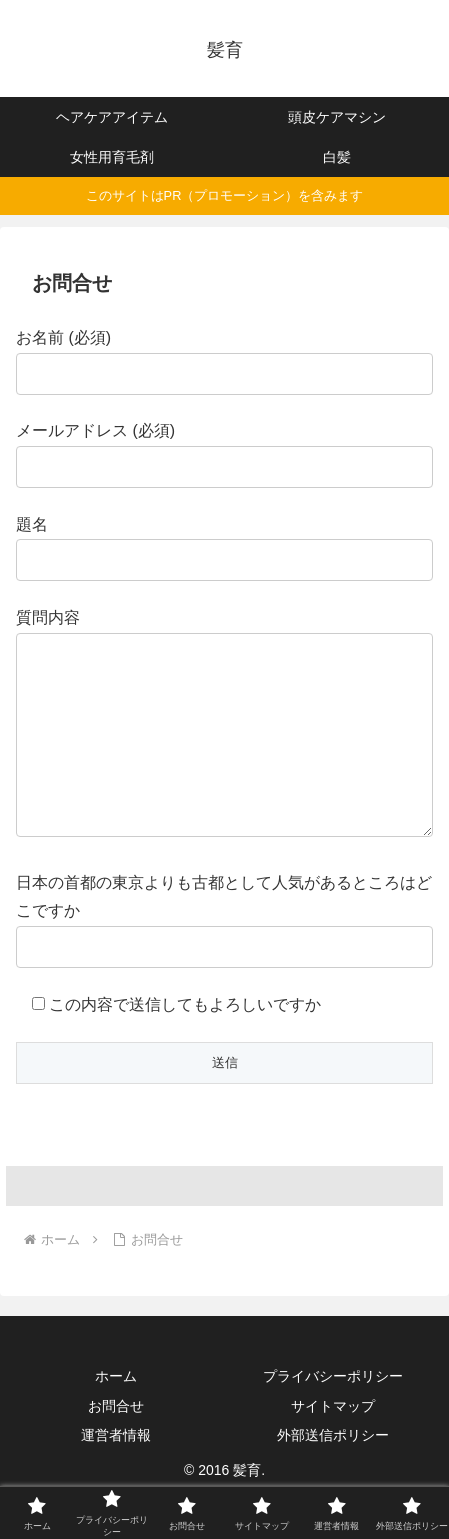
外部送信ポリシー (333, 1475)
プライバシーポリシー (333, 1416)
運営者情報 (116, 1475)
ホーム (116, 1416)
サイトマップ (333, 1446)
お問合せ (116, 1446)
